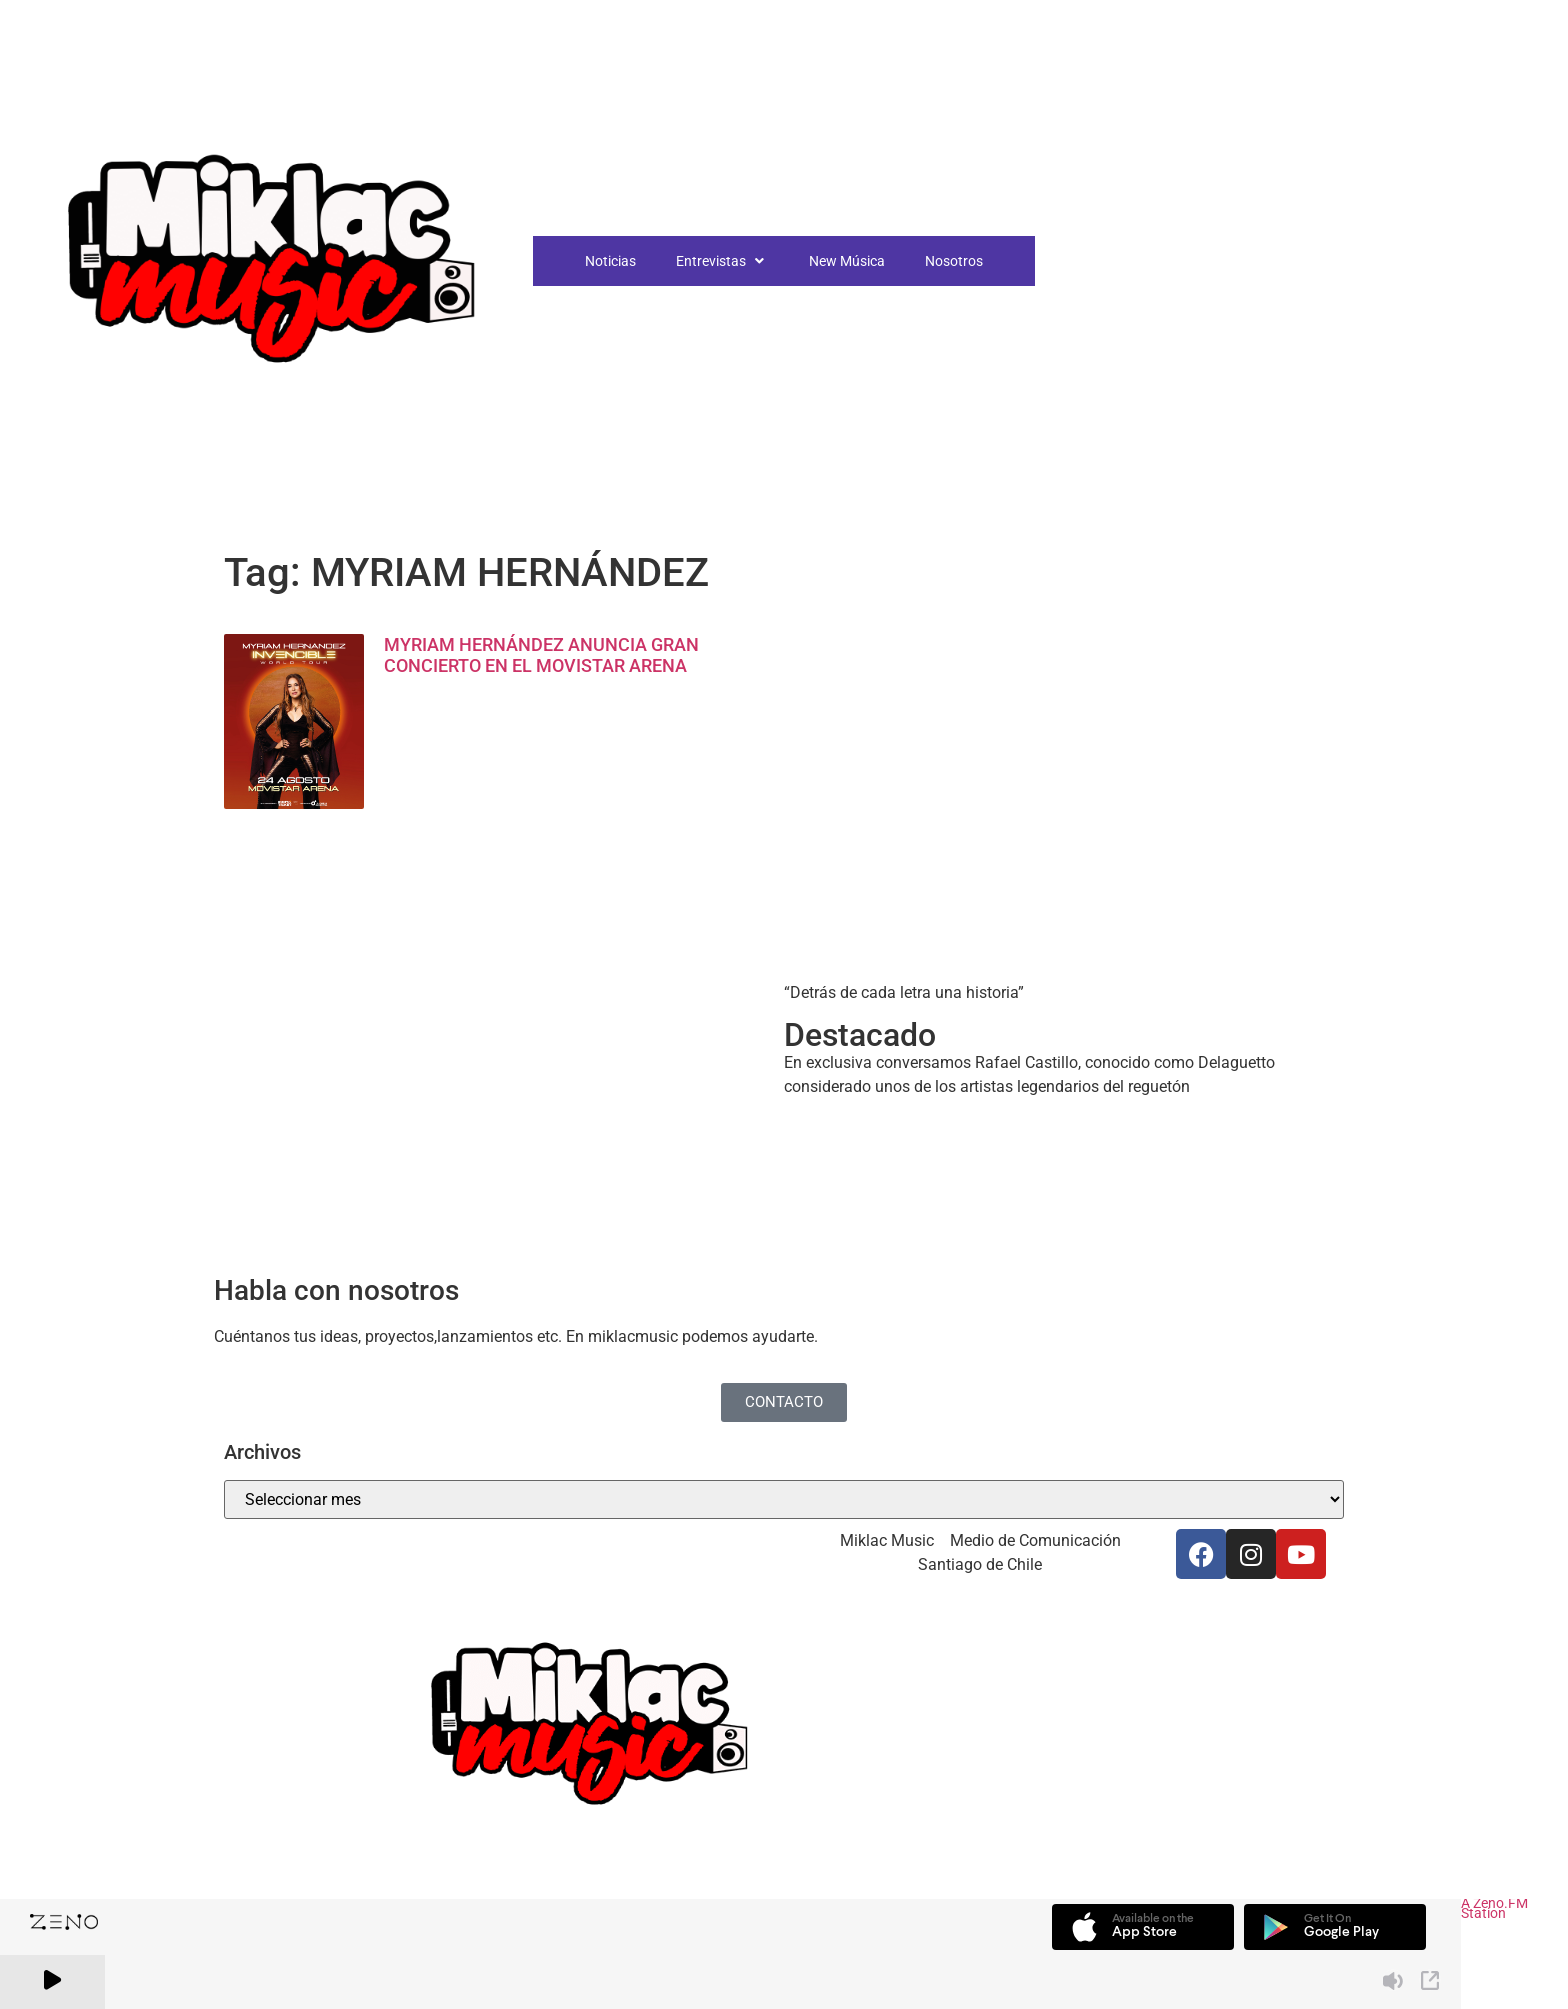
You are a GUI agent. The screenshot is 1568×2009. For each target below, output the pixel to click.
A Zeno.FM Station (1494, 1910)
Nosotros (954, 261)
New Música (847, 261)
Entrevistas (722, 261)
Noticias (610, 261)
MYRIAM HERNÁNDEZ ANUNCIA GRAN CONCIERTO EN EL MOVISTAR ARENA (541, 655)
